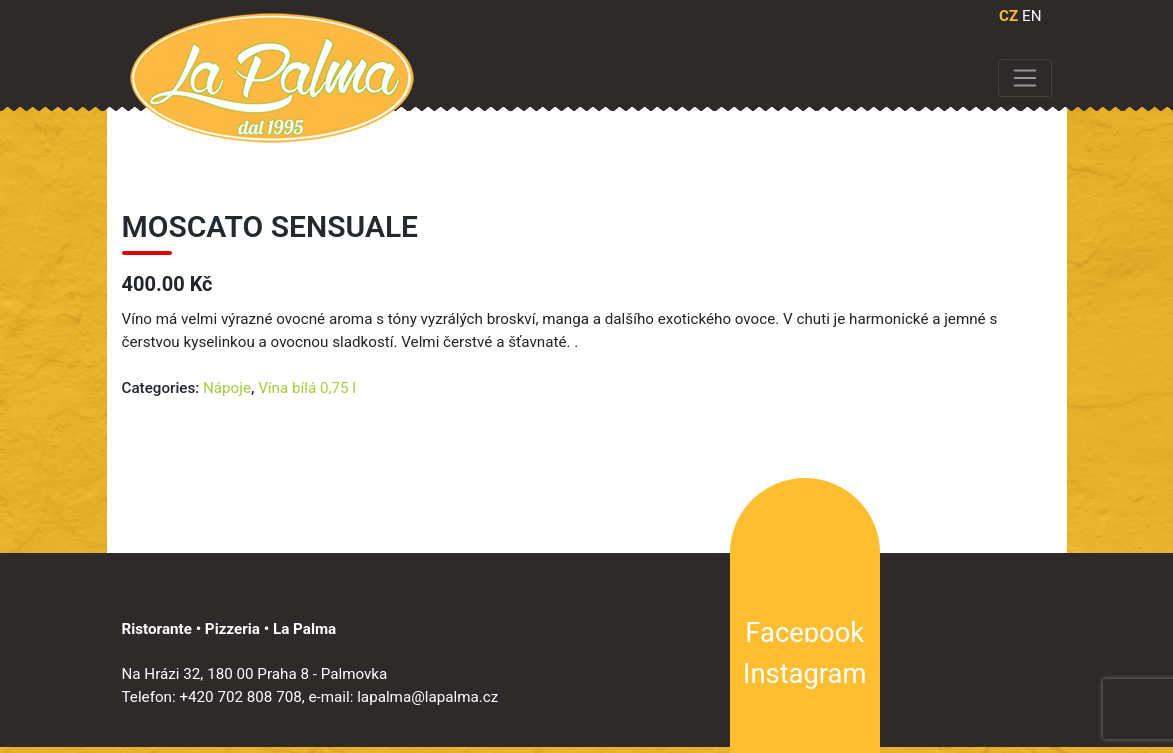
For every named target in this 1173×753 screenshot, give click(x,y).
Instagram (804, 674)
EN (1031, 16)
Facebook (804, 633)
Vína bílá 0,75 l (307, 388)
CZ (1008, 16)
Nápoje (227, 388)
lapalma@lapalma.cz (427, 697)
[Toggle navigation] (1024, 78)
